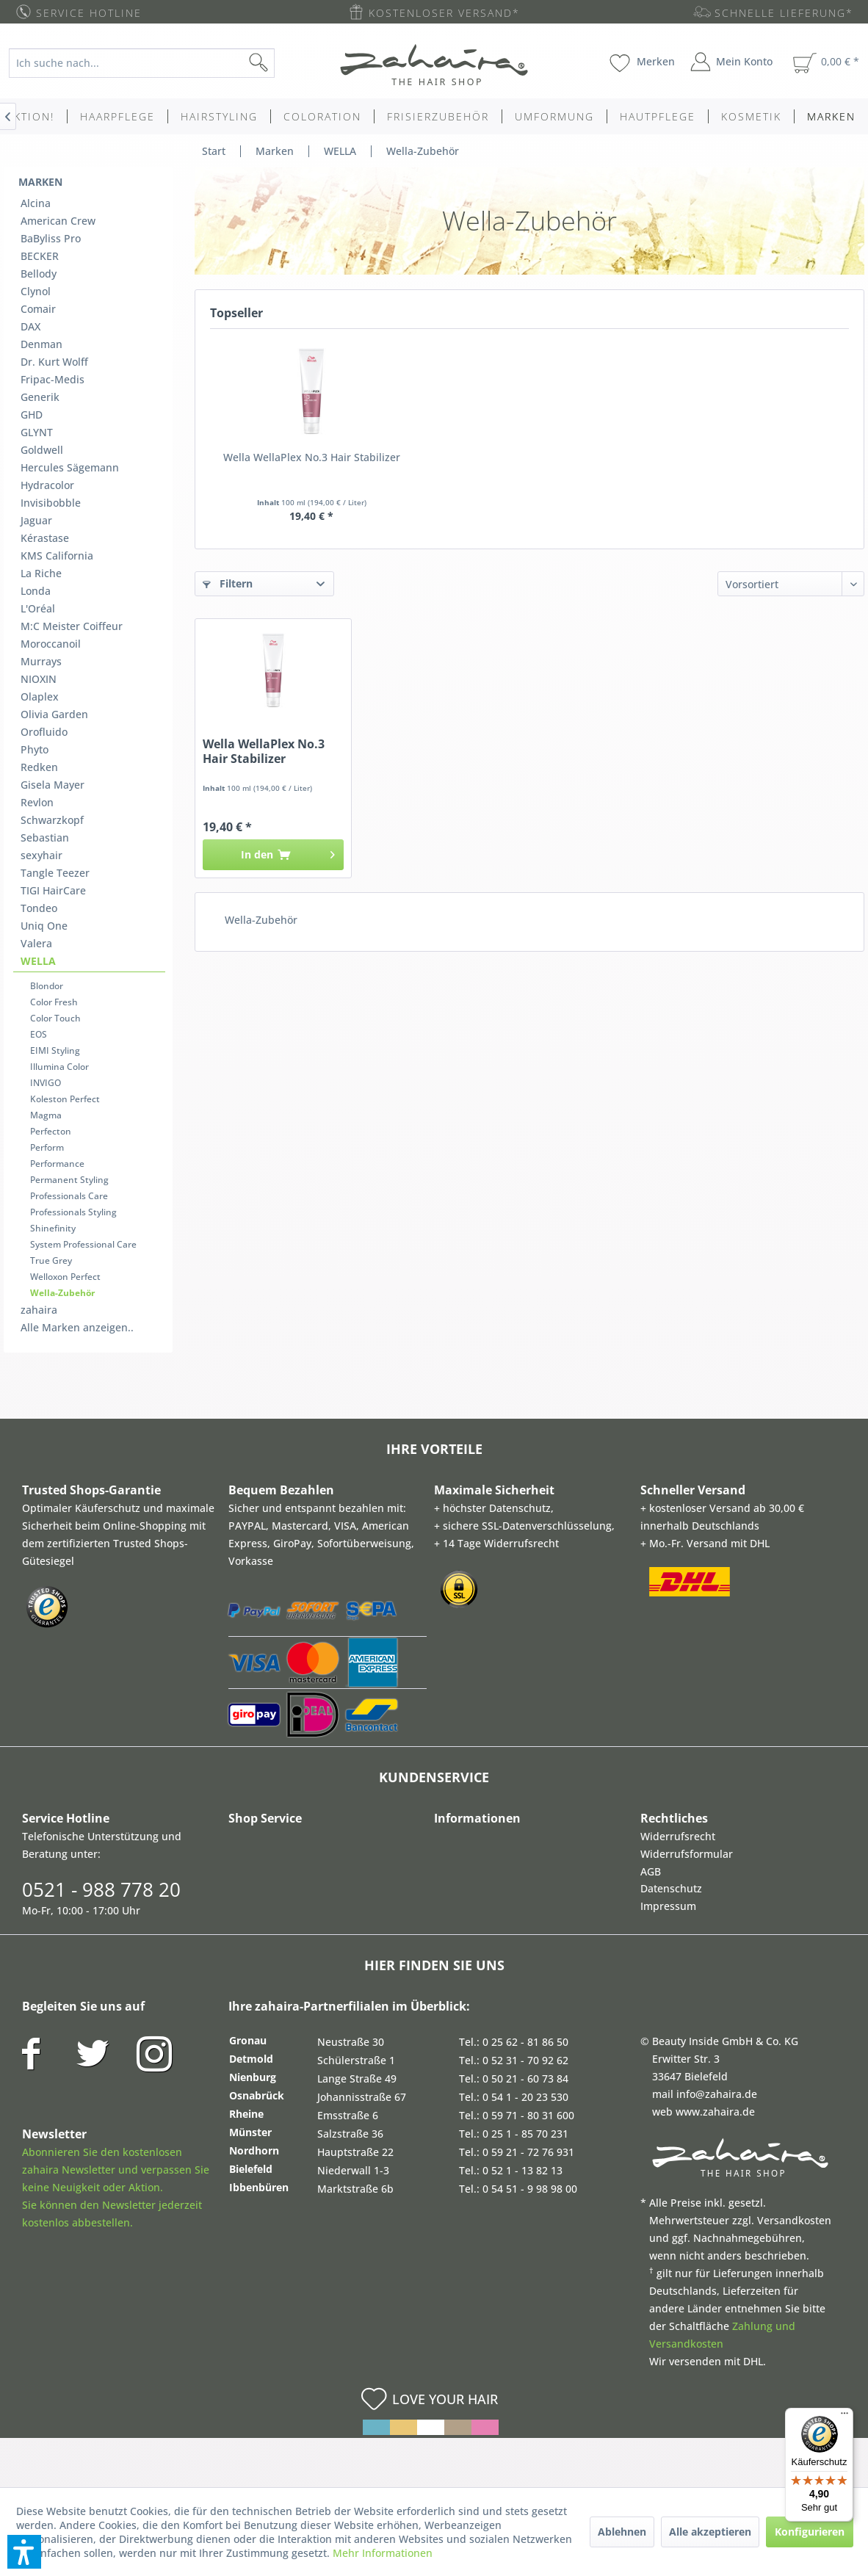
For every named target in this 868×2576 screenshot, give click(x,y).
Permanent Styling (69, 1179)
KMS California (57, 555)
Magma (46, 1115)
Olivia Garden (54, 714)
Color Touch (55, 1018)
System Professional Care (83, 1244)
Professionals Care (69, 1196)
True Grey (51, 1260)
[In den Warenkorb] (273, 854)
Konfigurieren (810, 2532)
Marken (40, 182)
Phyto (34, 749)
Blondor (46, 986)
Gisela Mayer (52, 785)
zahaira (39, 1310)
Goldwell (42, 450)
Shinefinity (53, 1228)
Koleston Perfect (65, 1099)
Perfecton (50, 1131)
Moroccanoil (51, 644)
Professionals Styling (73, 1212)
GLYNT (37, 432)
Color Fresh (54, 1002)
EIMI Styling (55, 1050)
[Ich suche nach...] (142, 63)
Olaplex (40, 696)
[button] (24, 2552)
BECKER (40, 256)
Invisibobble (51, 503)
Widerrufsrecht (677, 1836)
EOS (38, 1034)
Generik (40, 397)
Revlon (37, 802)
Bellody (39, 274)
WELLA (38, 961)
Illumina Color (59, 1066)
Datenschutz (671, 1888)
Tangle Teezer (55, 873)
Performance (57, 1163)
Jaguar (36, 520)
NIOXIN (39, 679)
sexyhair (41, 855)
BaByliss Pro (51, 238)
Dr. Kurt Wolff (54, 362)
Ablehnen (622, 2532)
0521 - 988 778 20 (101, 1889)
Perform (47, 1147)
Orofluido (44, 732)
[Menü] (844, 2416)
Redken (39, 767)
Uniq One (44, 926)
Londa (36, 591)
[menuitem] (152, 63)
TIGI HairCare (53, 890)
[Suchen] (282, 63)
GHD (32, 415)
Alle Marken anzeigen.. (77, 1327)
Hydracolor (47, 485)
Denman (41, 344)
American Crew (58, 221)
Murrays (41, 661)
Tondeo (39, 908)
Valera (36, 943)
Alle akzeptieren (710, 2532)
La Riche (41, 573)
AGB (650, 1871)
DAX (30, 326)
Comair (38, 309)
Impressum (668, 1906)
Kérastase (45, 538)
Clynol (36, 291)
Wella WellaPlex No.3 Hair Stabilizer (311, 457)
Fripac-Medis (52, 379)
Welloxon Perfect (65, 1276)
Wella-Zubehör (62, 1293)
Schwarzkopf (52, 820)
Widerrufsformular (686, 1854)
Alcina (36, 203)
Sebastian (45, 837)
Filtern (228, 583)
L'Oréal (38, 608)
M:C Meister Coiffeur (72, 626)
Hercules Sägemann (70, 467)
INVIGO (45, 1083)
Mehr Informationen (383, 2553)
